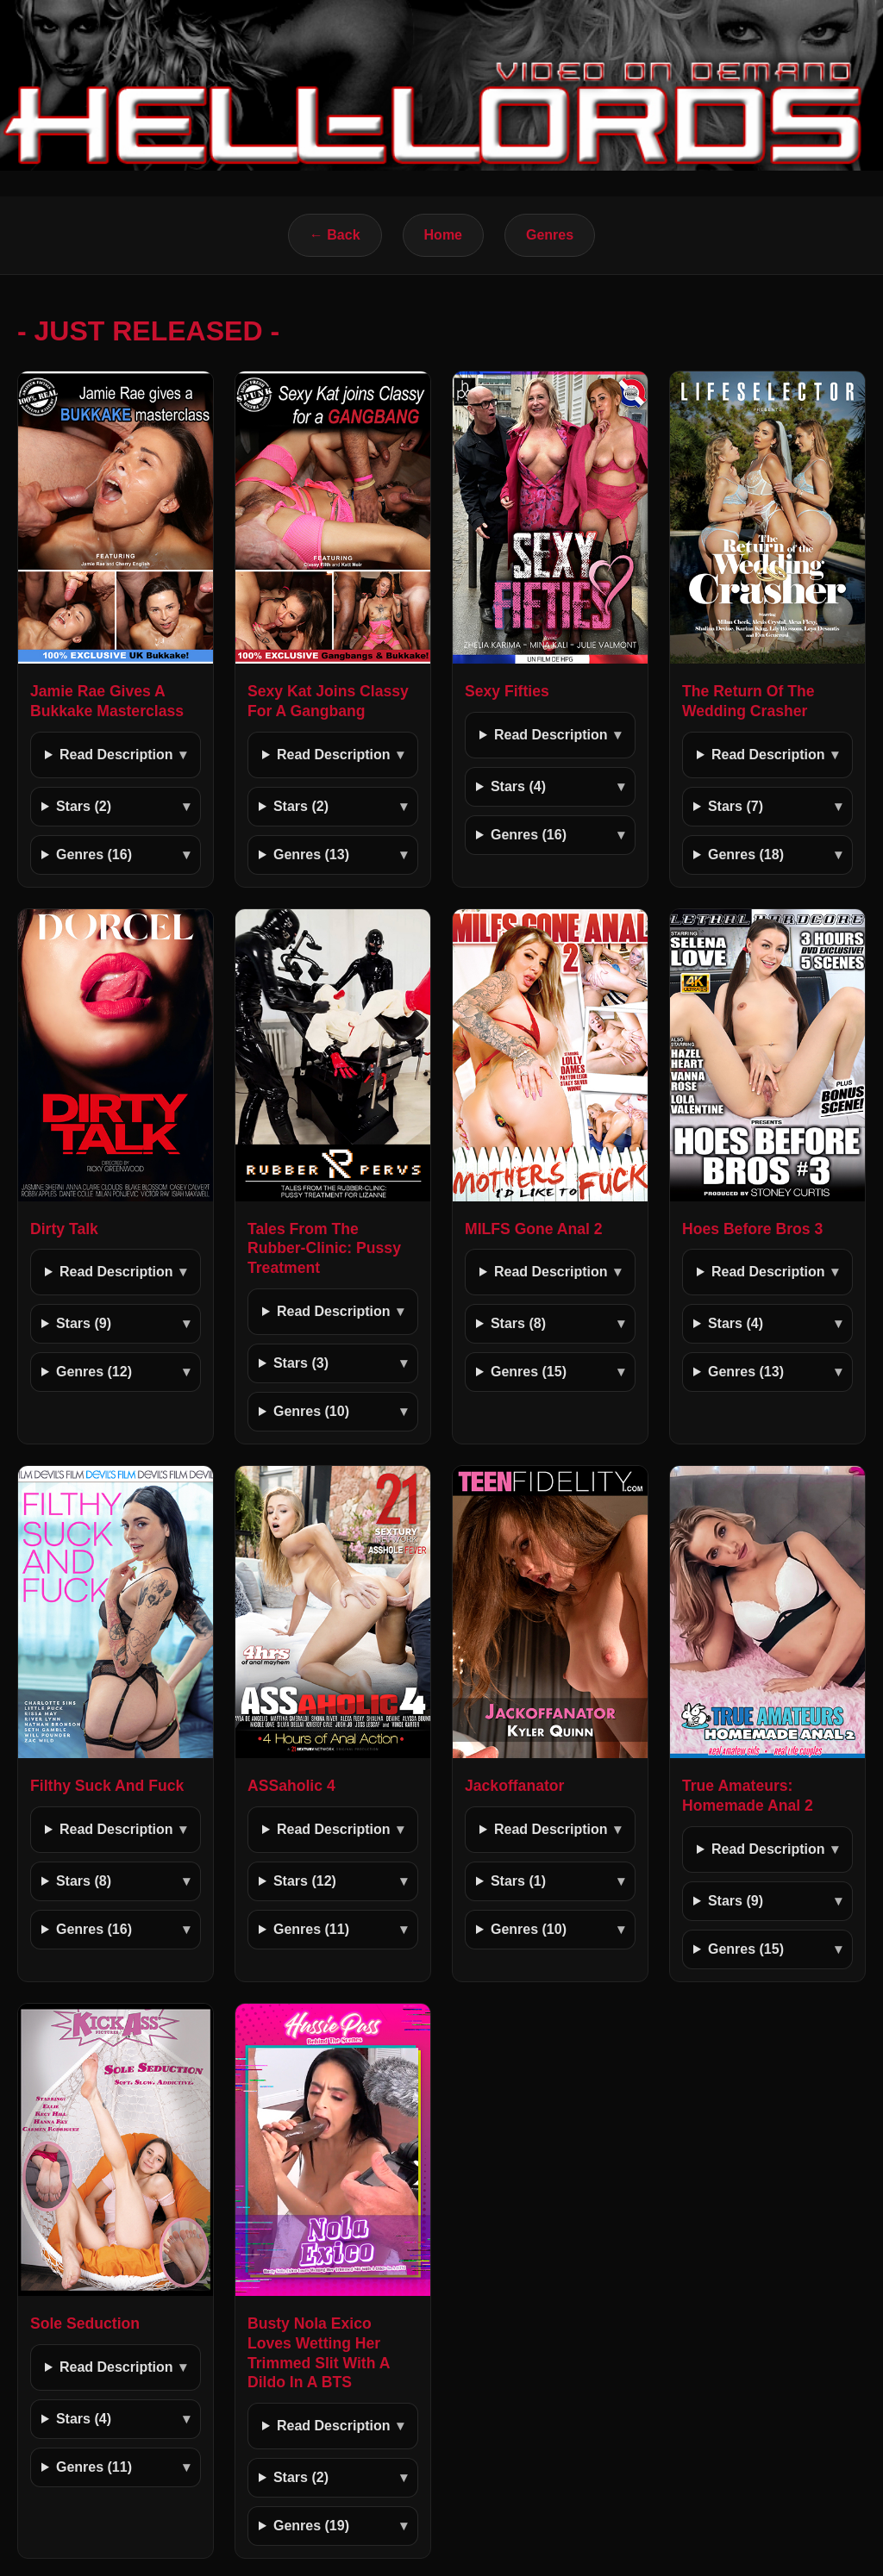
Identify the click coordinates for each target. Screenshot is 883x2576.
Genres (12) (94, 1371)
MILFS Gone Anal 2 (534, 1229)
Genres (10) (311, 1411)
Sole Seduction (85, 2323)
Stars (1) (518, 1881)
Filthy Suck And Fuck (107, 1785)
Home (443, 235)
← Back (335, 235)
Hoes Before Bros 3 (752, 1229)
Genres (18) (746, 854)
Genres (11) (311, 1929)
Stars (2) (83, 806)
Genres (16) (94, 854)
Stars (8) (518, 1323)
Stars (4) (518, 786)
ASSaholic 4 (291, 1785)
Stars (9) (83, 1323)
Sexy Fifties (507, 691)
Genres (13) (311, 854)
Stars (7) (735, 806)
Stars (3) (301, 1363)
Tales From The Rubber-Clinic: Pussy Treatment (324, 1248)
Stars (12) (304, 1881)
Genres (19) (311, 2525)
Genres (549, 235)
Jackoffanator (514, 1785)
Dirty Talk (64, 1229)
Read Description (116, 754)
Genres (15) (529, 1371)
